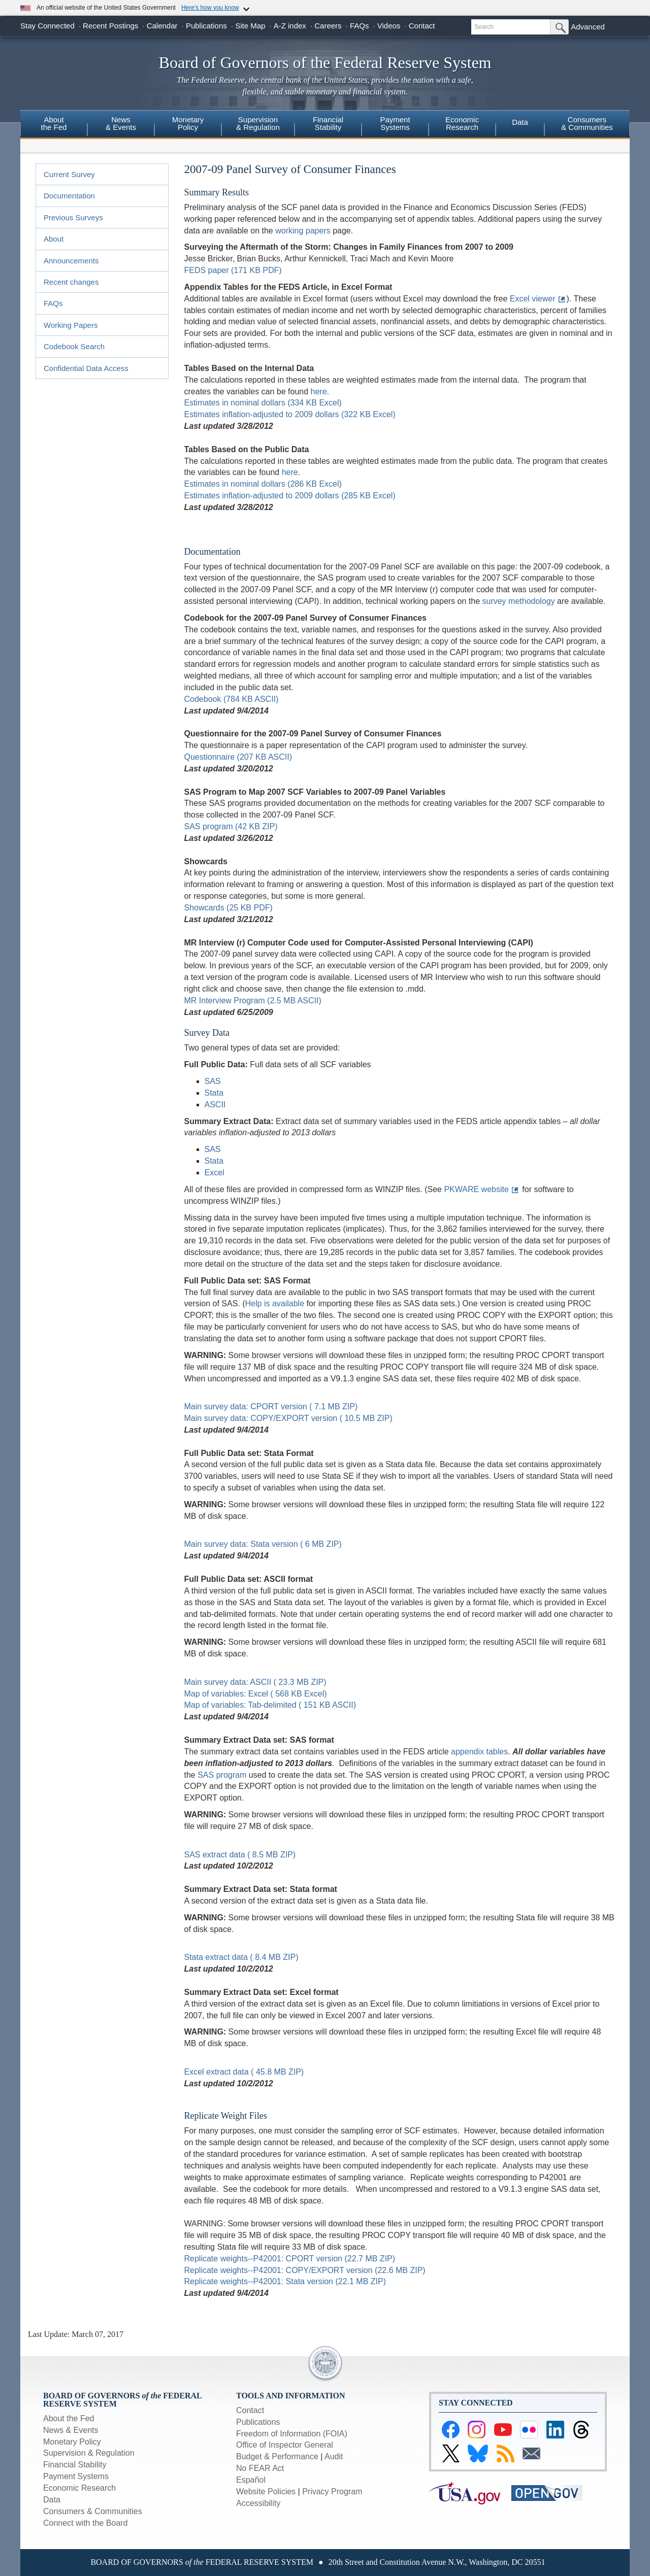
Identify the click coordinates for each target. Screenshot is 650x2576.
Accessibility (258, 2503)
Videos (389, 25)
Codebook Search (74, 346)
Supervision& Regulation (258, 123)
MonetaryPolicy (188, 123)
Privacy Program (332, 2491)
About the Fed (68, 2418)
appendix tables (479, 1751)
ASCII (215, 1104)
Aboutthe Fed (54, 123)
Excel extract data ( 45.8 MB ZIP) (244, 2071)
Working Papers (71, 325)
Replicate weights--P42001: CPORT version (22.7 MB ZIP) (290, 2258)
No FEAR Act (260, 2468)
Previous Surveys (73, 217)
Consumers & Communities (587, 123)
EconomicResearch (462, 123)
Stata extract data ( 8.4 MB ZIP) (241, 1957)
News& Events (121, 123)
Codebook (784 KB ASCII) (231, 699)
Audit (333, 2456)
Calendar (162, 25)
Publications (206, 25)
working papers (303, 230)
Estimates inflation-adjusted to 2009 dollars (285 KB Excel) (290, 495)
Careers (327, 25)
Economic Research (79, 2488)
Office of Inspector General (284, 2445)
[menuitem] (53, 125)
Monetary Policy (72, 2441)
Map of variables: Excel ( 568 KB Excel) (255, 1693)
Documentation (69, 195)
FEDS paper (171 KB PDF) (233, 270)
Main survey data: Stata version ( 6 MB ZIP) (263, 1544)
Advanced (588, 26)
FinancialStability (328, 123)
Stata (214, 1093)
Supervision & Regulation (89, 2453)
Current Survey (69, 174)
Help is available (275, 1303)
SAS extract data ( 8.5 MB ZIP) (240, 1854)
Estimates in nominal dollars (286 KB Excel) (263, 484)
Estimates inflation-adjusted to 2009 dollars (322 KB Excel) (290, 414)
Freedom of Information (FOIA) (291, 2433)
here (319, 391)
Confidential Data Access (86, 368)
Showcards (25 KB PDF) (228, 907)
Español (251, 2480)
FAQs (359, 25)
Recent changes (71, 282)
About (53, 238)
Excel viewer (533, 298)
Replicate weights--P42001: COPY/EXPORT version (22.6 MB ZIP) (305, 2270)
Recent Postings (110, 25)
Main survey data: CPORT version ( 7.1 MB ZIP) (271, 1406)
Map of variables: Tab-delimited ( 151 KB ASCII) (270, 1705)
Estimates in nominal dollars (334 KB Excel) (263, 402)
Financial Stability (75, 2464)
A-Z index (290, 25)
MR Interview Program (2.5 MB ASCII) (252, 1000)
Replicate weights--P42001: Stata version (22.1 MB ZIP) (285, 2281)
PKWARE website (476, 1189)
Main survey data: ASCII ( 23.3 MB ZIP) (255, 1682)
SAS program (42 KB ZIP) (231, 826)
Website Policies (266, 2491)
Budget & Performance (277, 2456)
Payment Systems (76, 2476)
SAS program (222, 1775)
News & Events (70, 2430)
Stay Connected (47, 25)
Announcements (71, 260)
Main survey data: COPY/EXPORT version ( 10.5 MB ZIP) (288, 1418)
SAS (213, 1081)
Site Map (250, 25)
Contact (422, 25)
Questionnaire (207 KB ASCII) (238, 757)
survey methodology (518, 601)
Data (520, 122)
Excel (214, 1172)
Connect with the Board (85, 2523)
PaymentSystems (395, 123)
